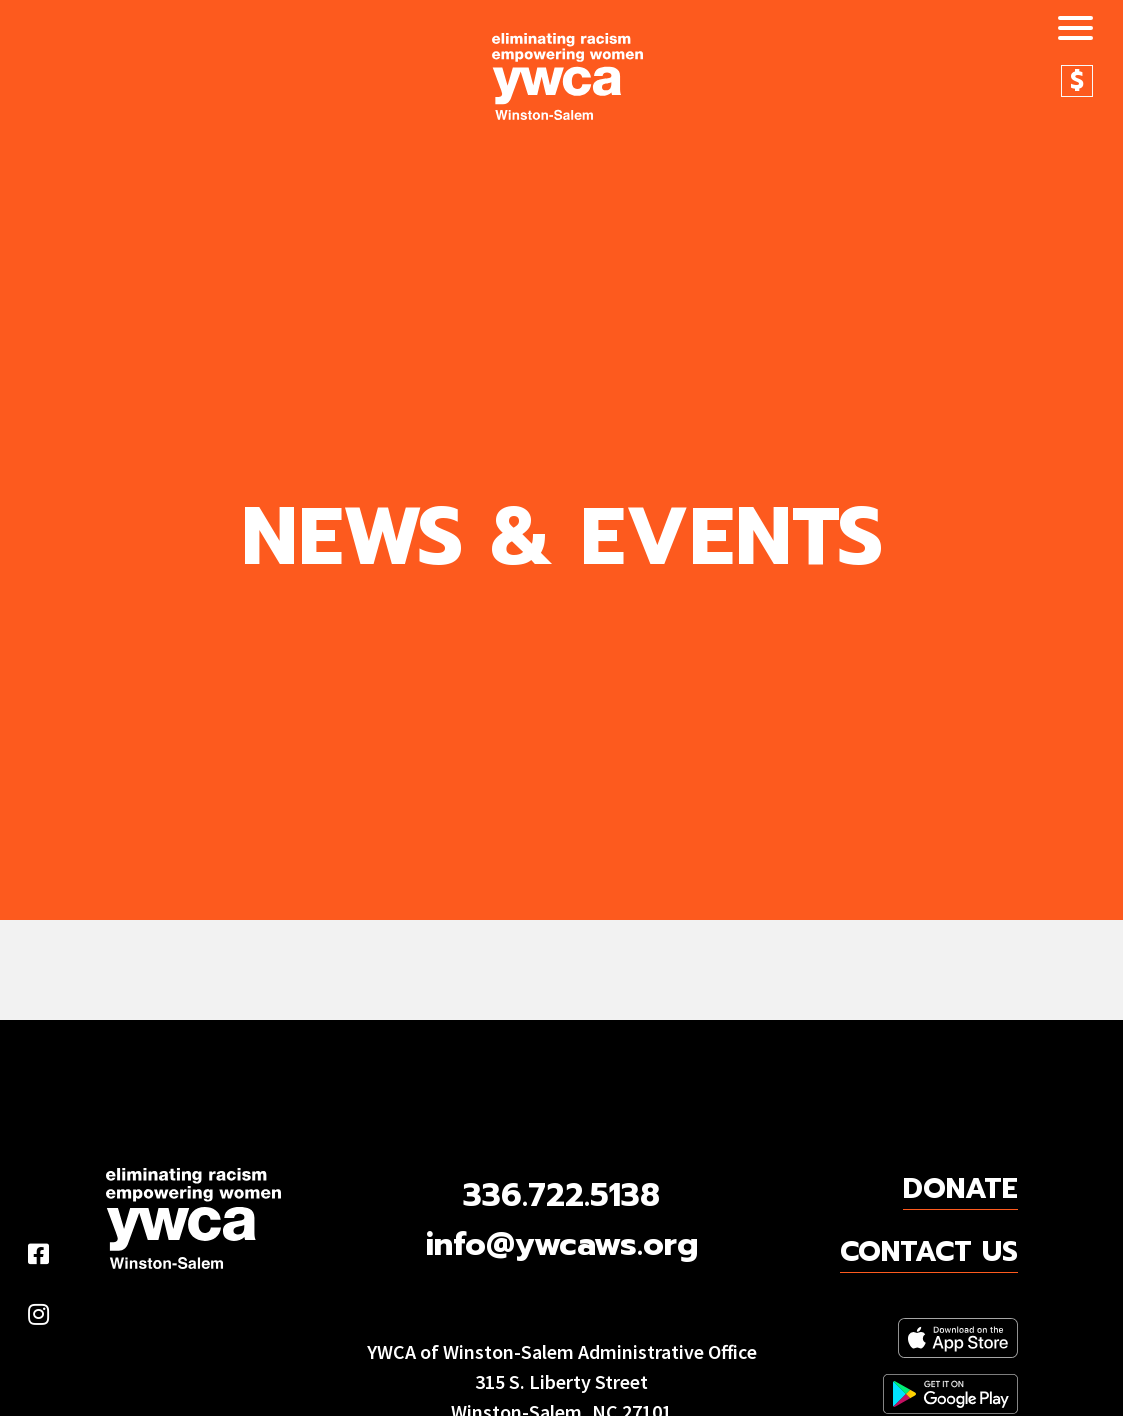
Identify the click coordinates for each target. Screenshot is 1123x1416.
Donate (1077, 81)
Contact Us (929, 1252)
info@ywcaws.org (562, 1244)
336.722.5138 (561, 1195)
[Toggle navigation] (1068, 31)
